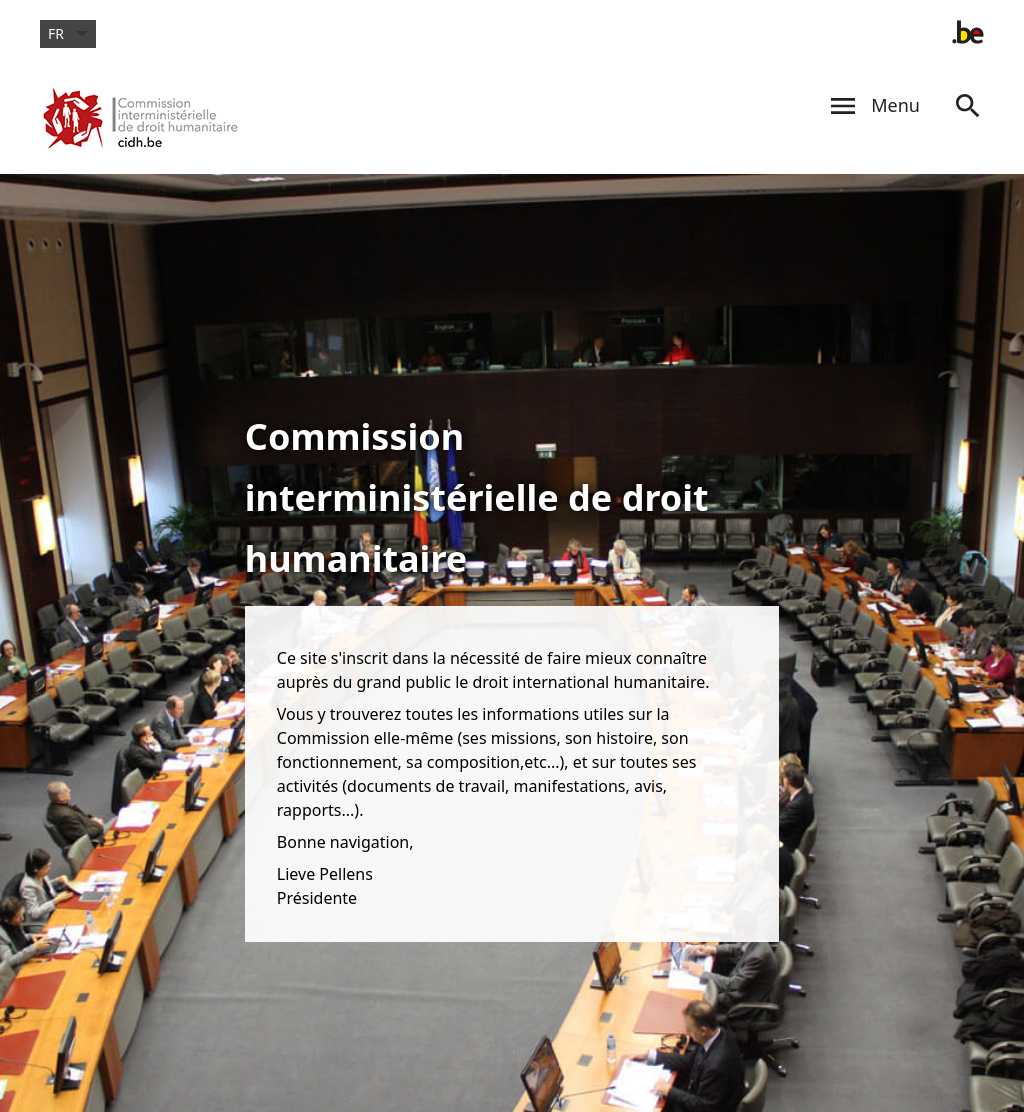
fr (68, 34)
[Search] (968, 124)
